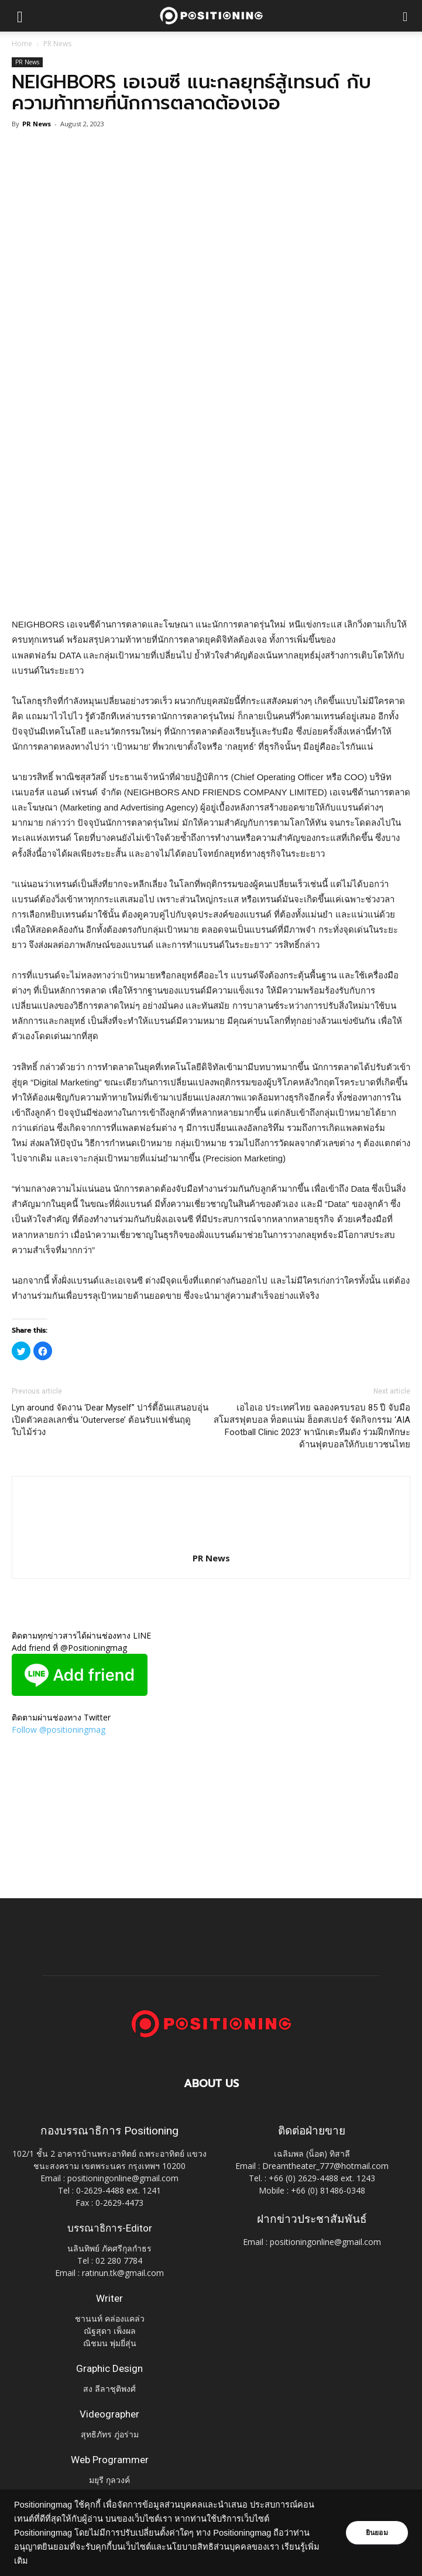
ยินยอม (376, 2533)
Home (22, 44)
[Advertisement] (211, 531)
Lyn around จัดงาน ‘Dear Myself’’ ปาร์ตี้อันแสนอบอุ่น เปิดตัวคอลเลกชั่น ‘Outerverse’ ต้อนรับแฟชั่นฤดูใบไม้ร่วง (110, 1419)
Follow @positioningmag (58, 1729)
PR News (57, 44)
